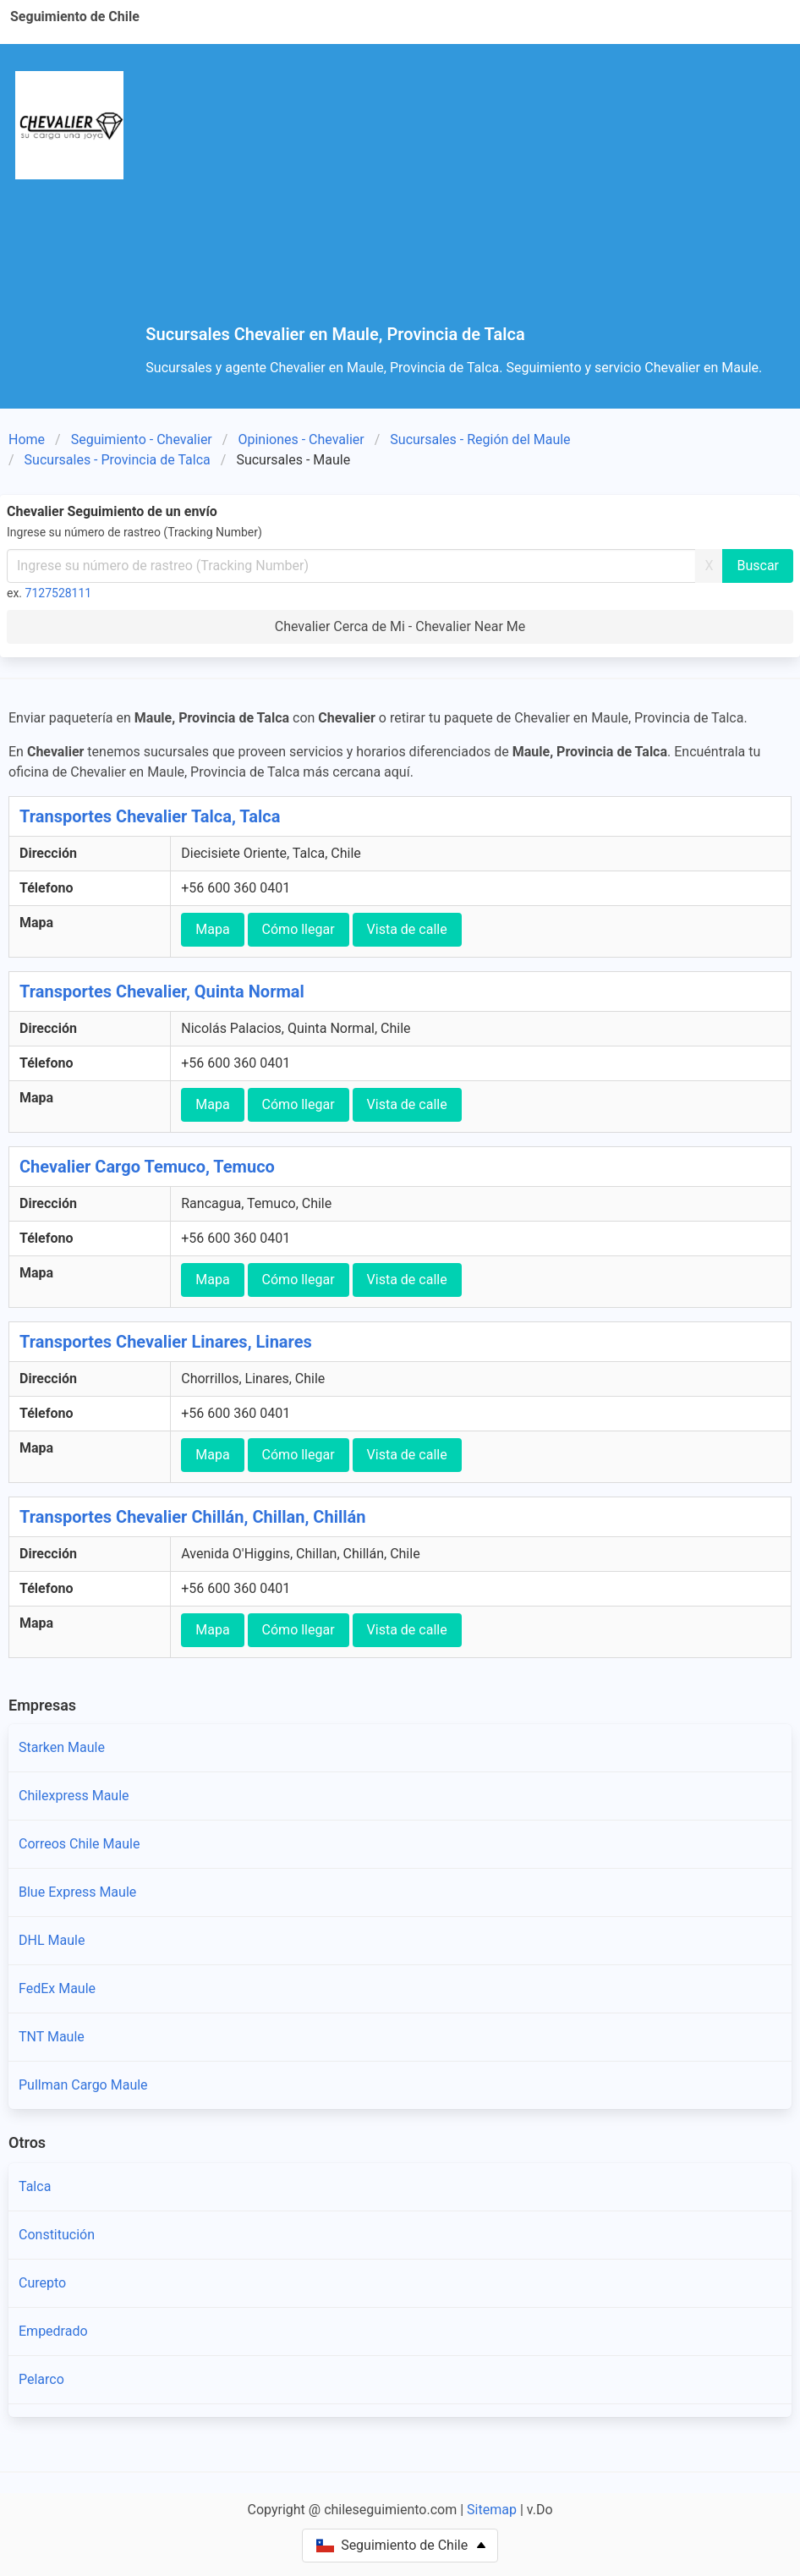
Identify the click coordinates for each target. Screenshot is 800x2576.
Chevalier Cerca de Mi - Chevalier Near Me (400, 626)
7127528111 (58, 593)
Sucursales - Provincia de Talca (118, 460)
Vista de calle (407, 929)
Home (26, 439)
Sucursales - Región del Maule (480, 439)
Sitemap (492, 2510)
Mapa (212, 929)
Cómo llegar (298, 929)
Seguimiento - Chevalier (141, 439)
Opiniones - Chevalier (301, 439)
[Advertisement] (465, 198)
